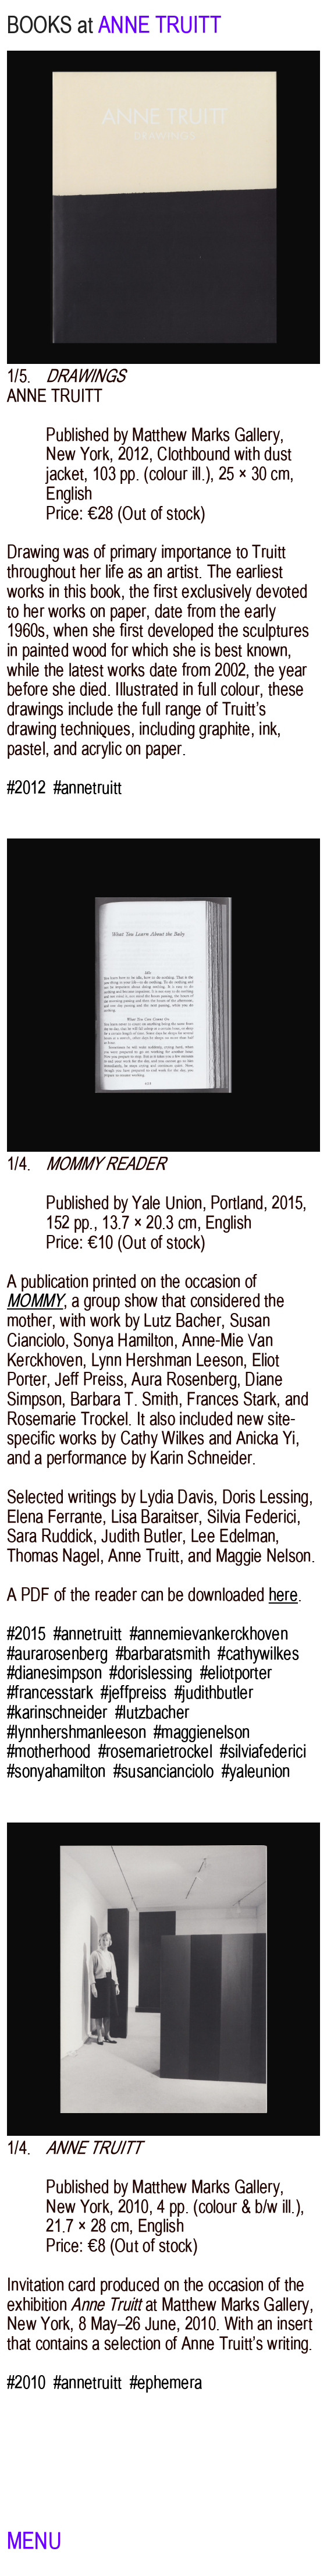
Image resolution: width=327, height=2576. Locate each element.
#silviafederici (263, 1751)
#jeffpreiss (133, 1692)
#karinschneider (57, 1712)
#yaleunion (256, 1771)
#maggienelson (202, 1732)
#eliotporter (236, 1672)
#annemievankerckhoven (209, 1633)
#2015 (26, 1633)
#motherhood (48, 1751)
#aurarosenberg (57, 1653)
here (283, 1594)
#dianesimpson (54, 1672)
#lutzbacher (152, 1712)
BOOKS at (50, 24)
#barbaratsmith (163, 1653)
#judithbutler (214, 1692)
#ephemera (166, 2382)
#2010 (26, 2382)
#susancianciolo (163, 1771)
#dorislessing (150, 1672)
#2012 (26, 787)
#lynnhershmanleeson (76, 1732)
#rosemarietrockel (155, 1751)
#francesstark (50, 1692)
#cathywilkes (258, 1653)
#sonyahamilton (56, 1771)
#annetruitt (88, 787)
